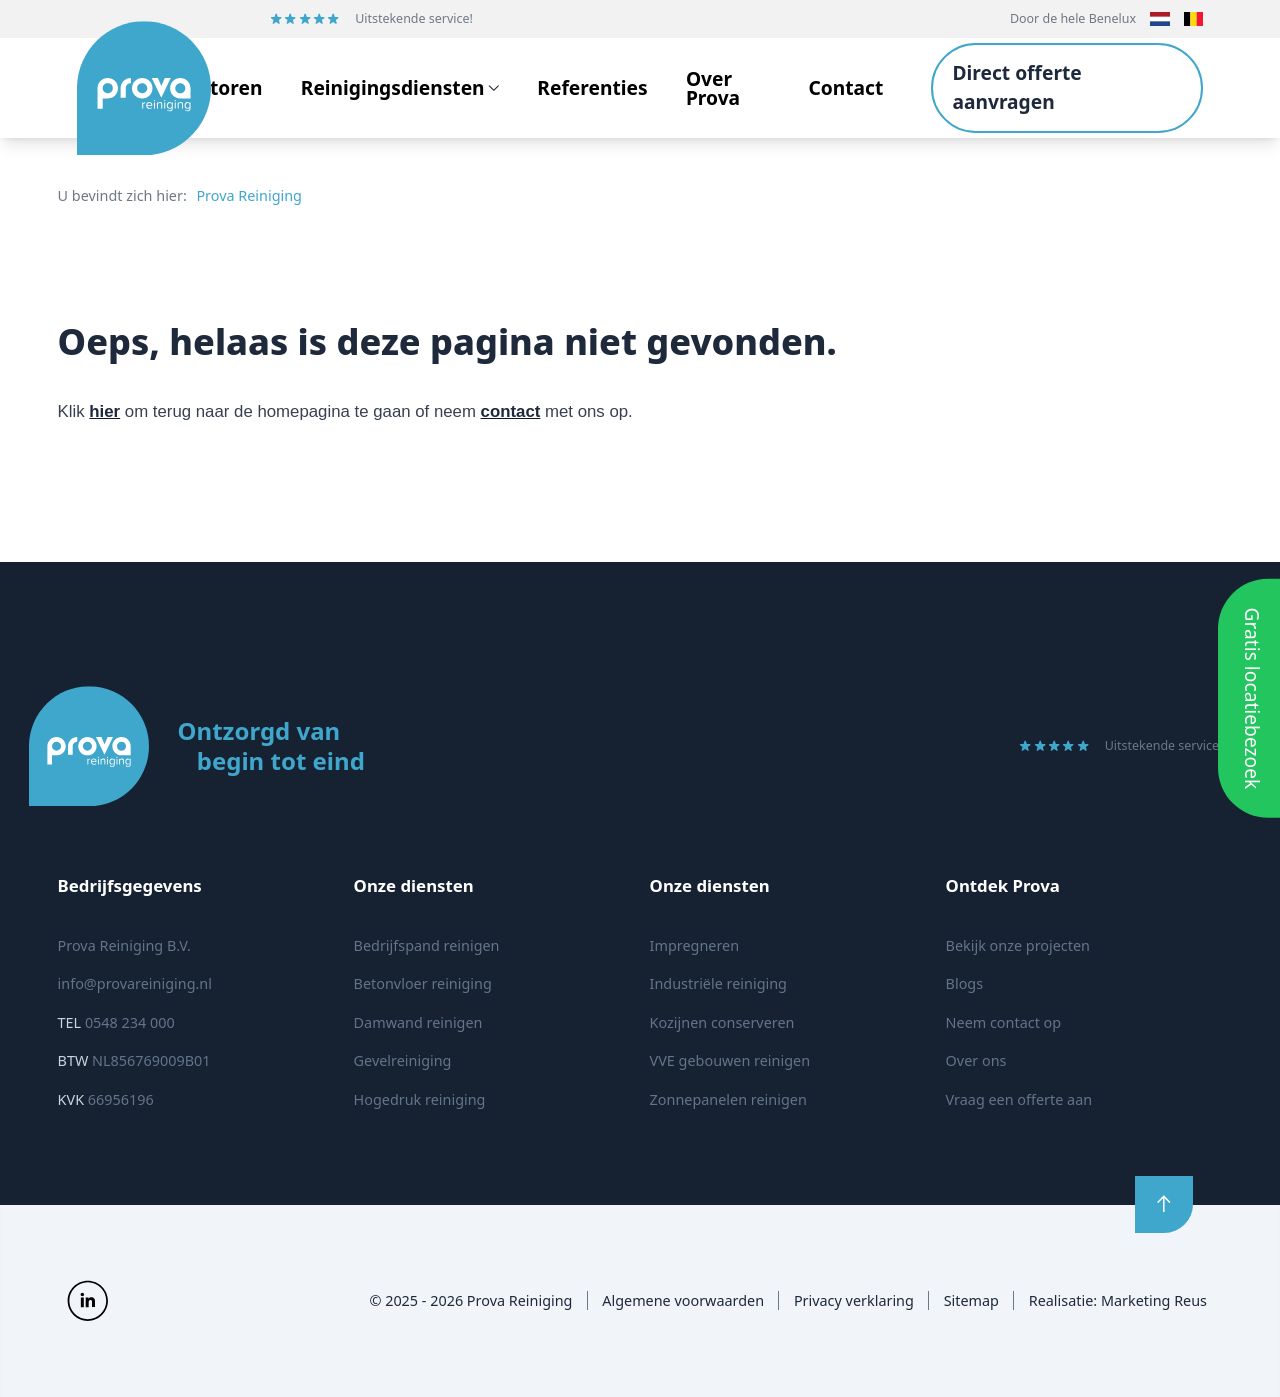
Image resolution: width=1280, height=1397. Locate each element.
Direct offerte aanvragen (1016, 87)
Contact (845, 87)
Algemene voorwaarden (683, 1300)
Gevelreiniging (403, 1060)
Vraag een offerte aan (1019, 1099)
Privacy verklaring (854, 1300)
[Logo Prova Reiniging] (127, 88)
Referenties (592, 87)
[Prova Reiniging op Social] (87, 1300)
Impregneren (694, 945)
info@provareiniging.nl (135, 983)
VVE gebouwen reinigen (730, 1060)
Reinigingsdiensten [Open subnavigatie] (400, 87)
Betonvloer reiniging (423, 983)
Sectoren (220, 87)
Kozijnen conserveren (722, 1022)
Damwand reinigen (418, 1022)
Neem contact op (1004, 1022)
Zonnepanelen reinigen (728, 1099)
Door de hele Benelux (1073, 18)
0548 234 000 (116, 1022)
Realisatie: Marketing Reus (1118, 1300)
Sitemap (971, 1300)
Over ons (976, 1060)
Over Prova (713, 88)
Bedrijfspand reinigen (427, 945)
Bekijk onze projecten (1018, 945)
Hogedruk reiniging (420, 1099)
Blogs (965, 983)
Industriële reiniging (718, 983)
